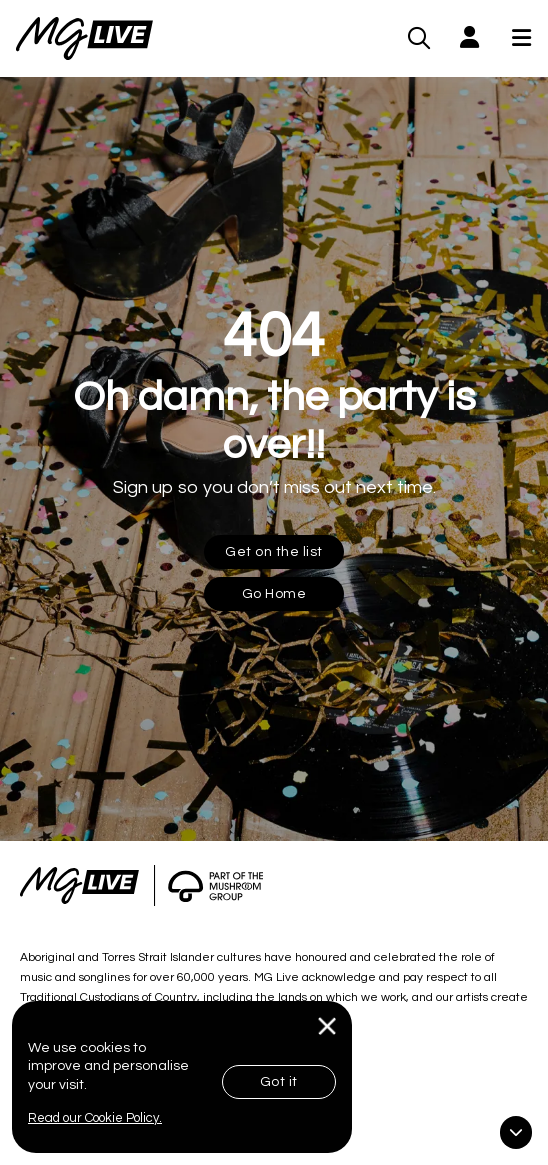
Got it (279, 1082)
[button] (469, 38)
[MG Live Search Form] (419, 38)
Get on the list (274, 552)
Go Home (274, 594)
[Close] (327, 1026)
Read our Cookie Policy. (95, 1118)
